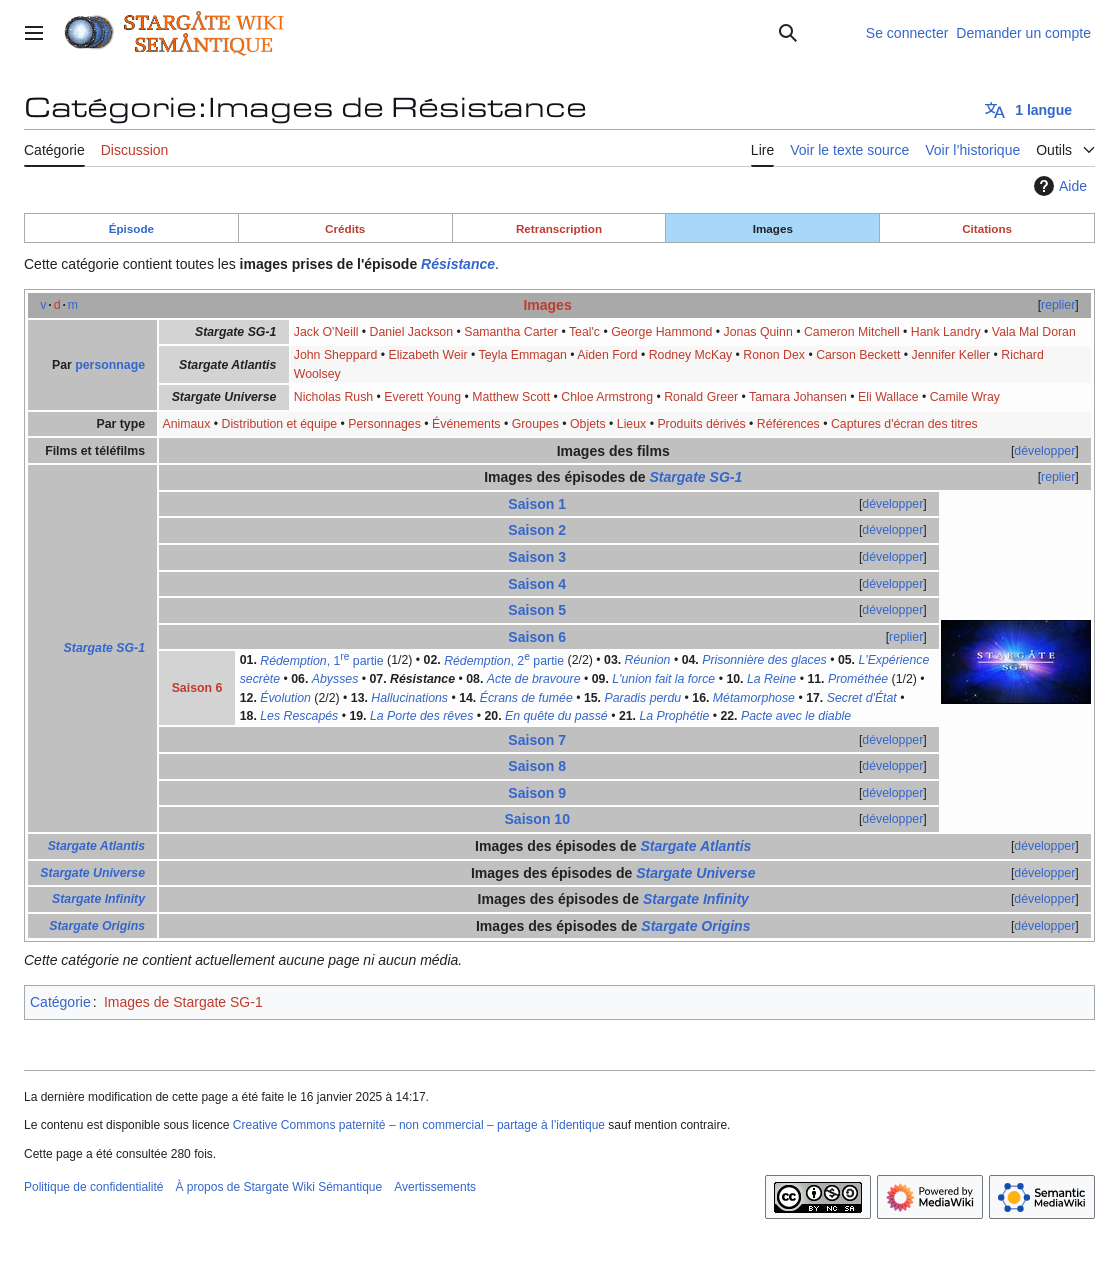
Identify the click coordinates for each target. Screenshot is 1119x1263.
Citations (987, 228)
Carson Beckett (858, 355)
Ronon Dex (774, 355)
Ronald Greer (701, 397)
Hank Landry (946, 332)
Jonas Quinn (758, 332)
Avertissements (435, 1187)
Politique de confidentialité (93, 1187)
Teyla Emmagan (523, 355)
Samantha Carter (511, 332)
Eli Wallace (888, 397)
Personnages (384, 424)
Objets (588, 424)
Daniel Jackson (412, 332)
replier (1058, 305)
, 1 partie (321, 661)
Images (773, 228)
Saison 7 (537, 740)
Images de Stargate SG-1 (183, 1002)
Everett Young (422, 397)
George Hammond (661, 332)
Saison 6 (537, 637)
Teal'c (584, 332)
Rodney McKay (691, 355)
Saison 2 (537, 530)
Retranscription (559, 228)
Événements (466, 424)
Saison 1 (537, 504)
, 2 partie (504, 661)
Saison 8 (537, 766)
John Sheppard (336, 355)
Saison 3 (537, 557)
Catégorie (60, 1002)
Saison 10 (537, 819)
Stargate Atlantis (96, 846)
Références (788, 424)
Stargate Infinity (98, 899)
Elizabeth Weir (427, 355)
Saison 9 (537, 793)
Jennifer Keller (950, 355)
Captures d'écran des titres (904, 424)
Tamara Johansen (798, 397)
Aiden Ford (607, 355)
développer (1044, 451)
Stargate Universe (92, 873)
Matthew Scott (511, 397)
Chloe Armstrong (607, 397)
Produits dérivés (701, 424)
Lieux (631, 424)
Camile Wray (965, 397)
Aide (1058, 186)
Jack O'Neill (326, 332)
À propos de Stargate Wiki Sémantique (278, 1187)
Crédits (345, 228)
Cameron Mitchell (852, 332)
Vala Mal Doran (1034, 332)
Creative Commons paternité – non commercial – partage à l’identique (419, 1125)
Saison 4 (537, 584)
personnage (110, 365)
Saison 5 (537, 610)
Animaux (186, 424)
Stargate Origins (97, 926)
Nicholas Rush (333, 397)
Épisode (131, 228)
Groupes (535, 424)
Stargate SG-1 (104, 648)
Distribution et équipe (279, 424)
